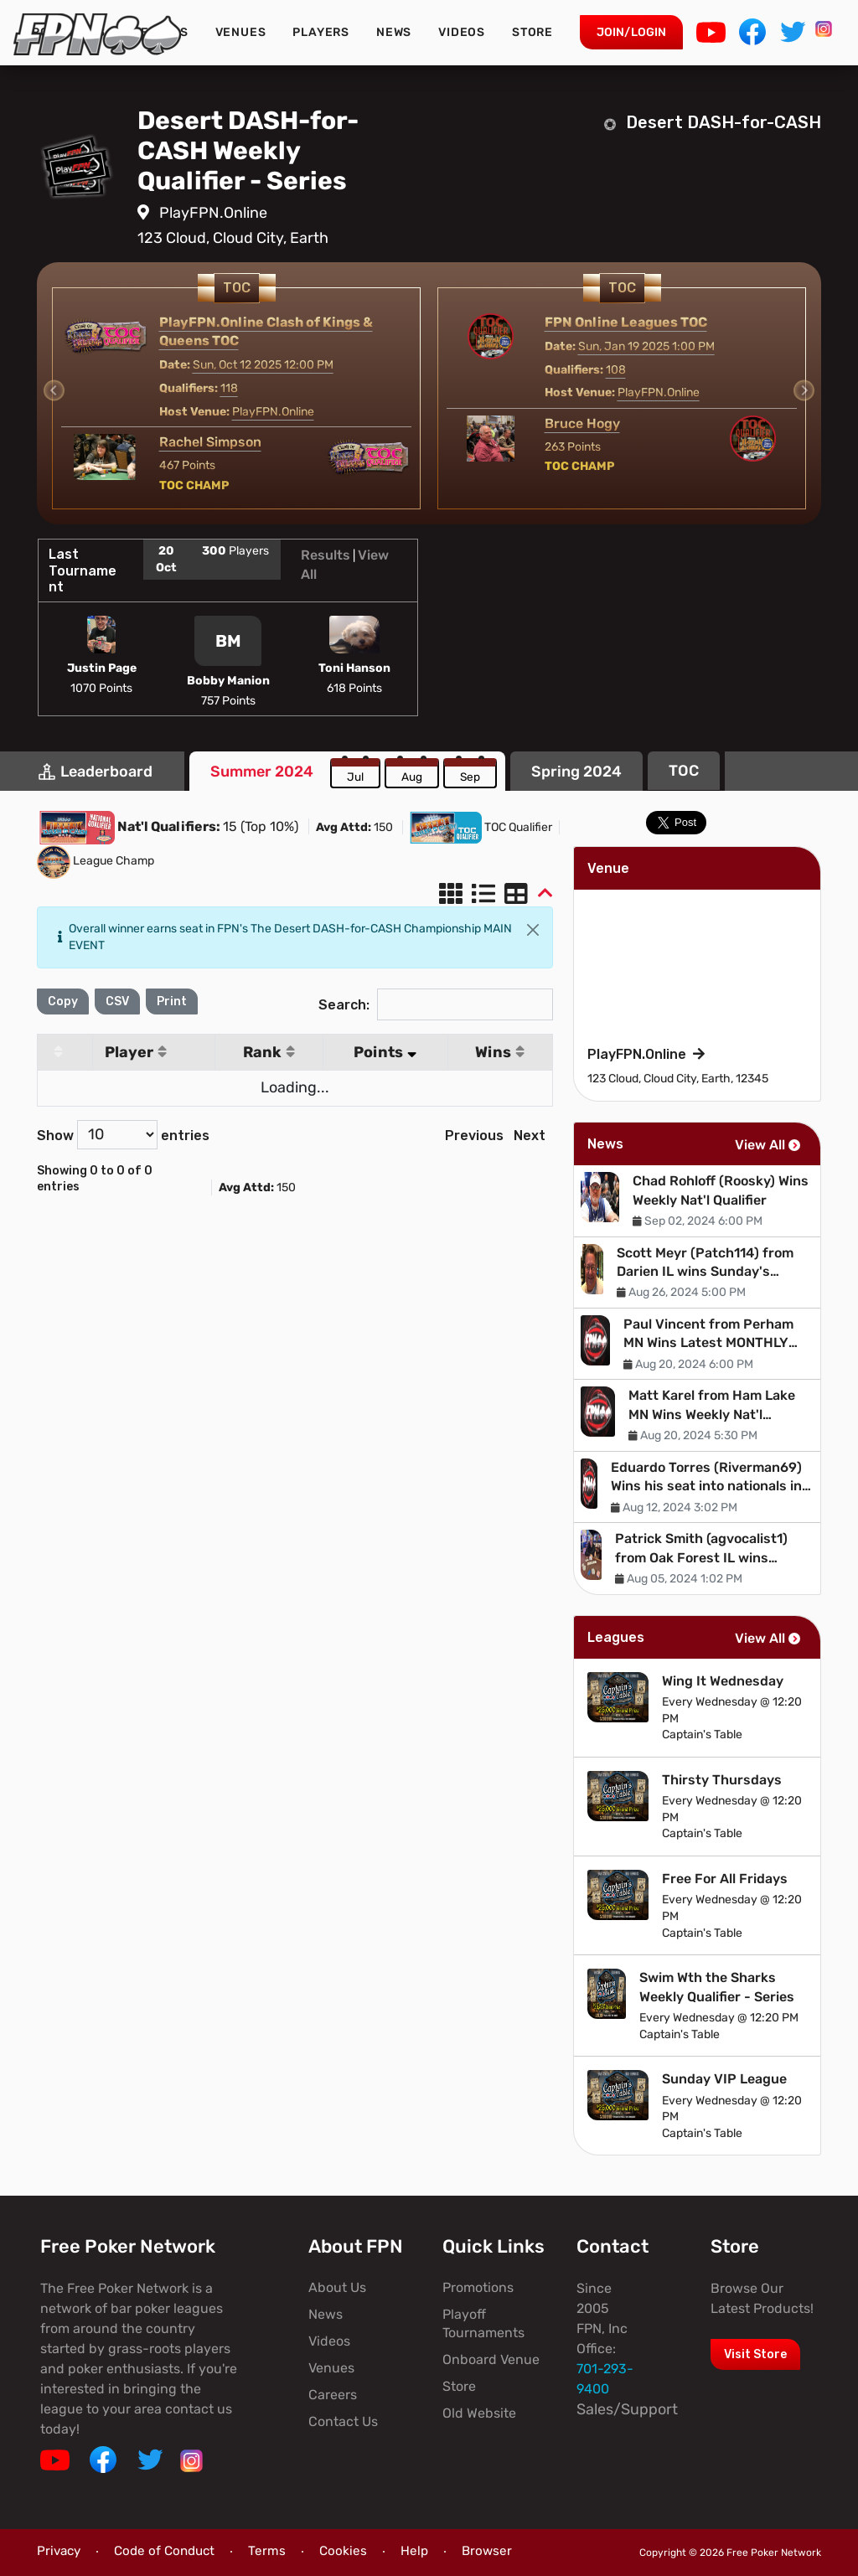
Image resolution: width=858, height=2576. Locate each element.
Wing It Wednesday (722, 1681)
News (393, 32)
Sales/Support (627, 2409)
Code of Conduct (164, 2550)
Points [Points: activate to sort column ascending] (385, 1052)
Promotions (478, 2287)
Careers (332, 2395)
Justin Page (102, 668)
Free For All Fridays (725, 1879)
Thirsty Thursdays (722, 1780)
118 (229, 388)
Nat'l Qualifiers (166, 826)
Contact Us (343, 2421)
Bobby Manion (228, 681)
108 (616, 370)
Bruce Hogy (582, 423)
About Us (337, 2287)
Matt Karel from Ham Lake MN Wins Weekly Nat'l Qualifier (711, 1414)
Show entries (123, 1134)
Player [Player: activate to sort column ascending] (136, 1052)
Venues (240, 32)
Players (320, 32)
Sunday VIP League (724, 2079)
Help (414, 2550)
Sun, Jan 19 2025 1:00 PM (646, 346)
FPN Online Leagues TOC (626, 322)
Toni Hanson (354, 668)
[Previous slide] (54, 389)
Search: (435, 1005)
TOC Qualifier (518, 827)
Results (325, 555)
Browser (487, 2550)
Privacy (58, 2550)
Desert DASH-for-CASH (723, 122)
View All (767, 1145)
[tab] (262, 771)
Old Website (479, 2413)
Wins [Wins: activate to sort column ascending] (500, 1052)
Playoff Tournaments (483, 2323)
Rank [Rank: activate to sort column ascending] (269, 1052)
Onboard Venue (491, 2359)
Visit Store (755, 2354)
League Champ (113, 861)
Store (532, 32)
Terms (267, 2550)
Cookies (343, 2550)
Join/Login (631, 32)
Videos (461, 32)
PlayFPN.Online (202, 213)
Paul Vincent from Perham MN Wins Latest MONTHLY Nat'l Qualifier (708, 1343)
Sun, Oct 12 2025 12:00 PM (263, 366)
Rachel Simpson (210, 443)
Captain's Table (702, 1734)
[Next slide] (803, 389)
